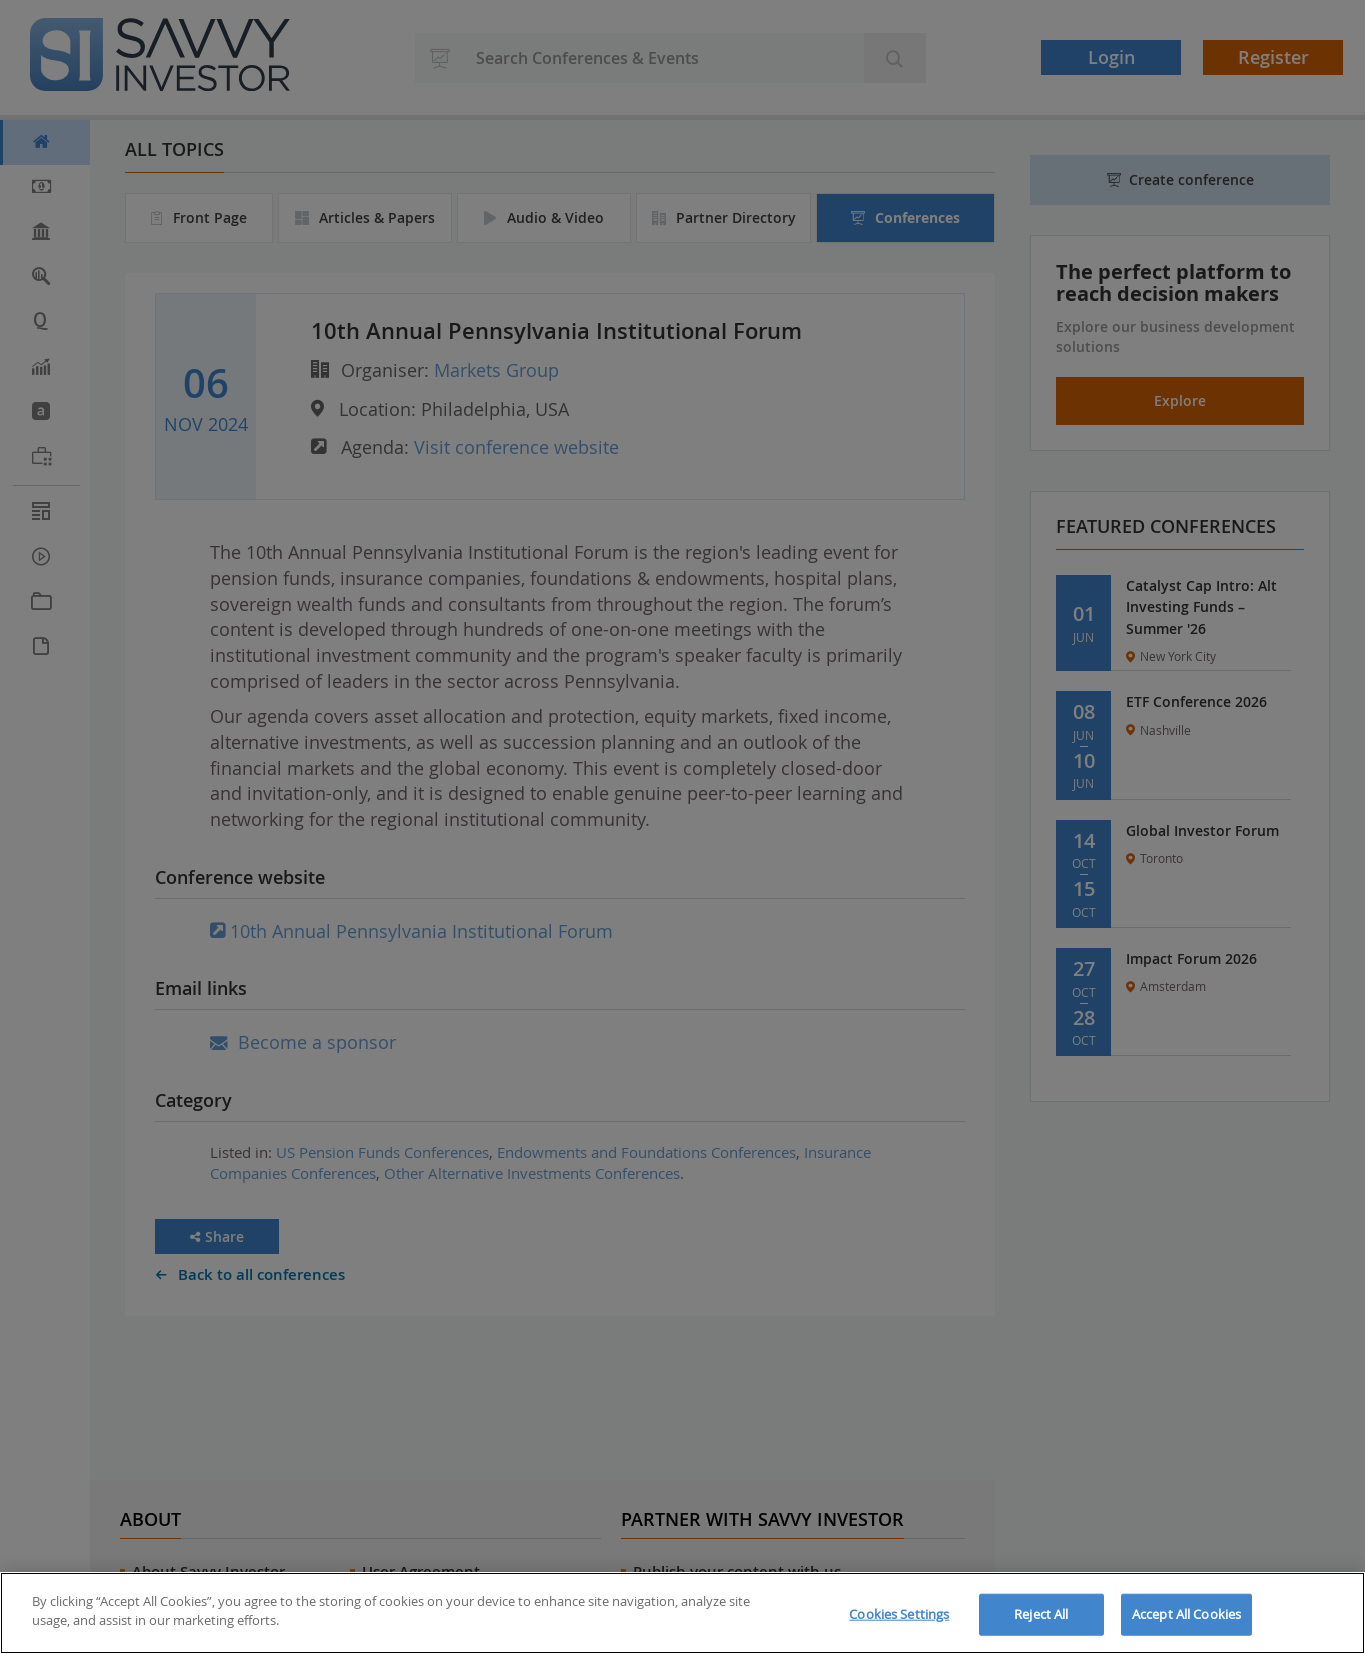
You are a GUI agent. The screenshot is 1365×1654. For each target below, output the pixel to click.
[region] (682, 1613)
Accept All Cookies (1186, 1614)
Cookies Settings (899, 1614)
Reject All (1041, 1614)
